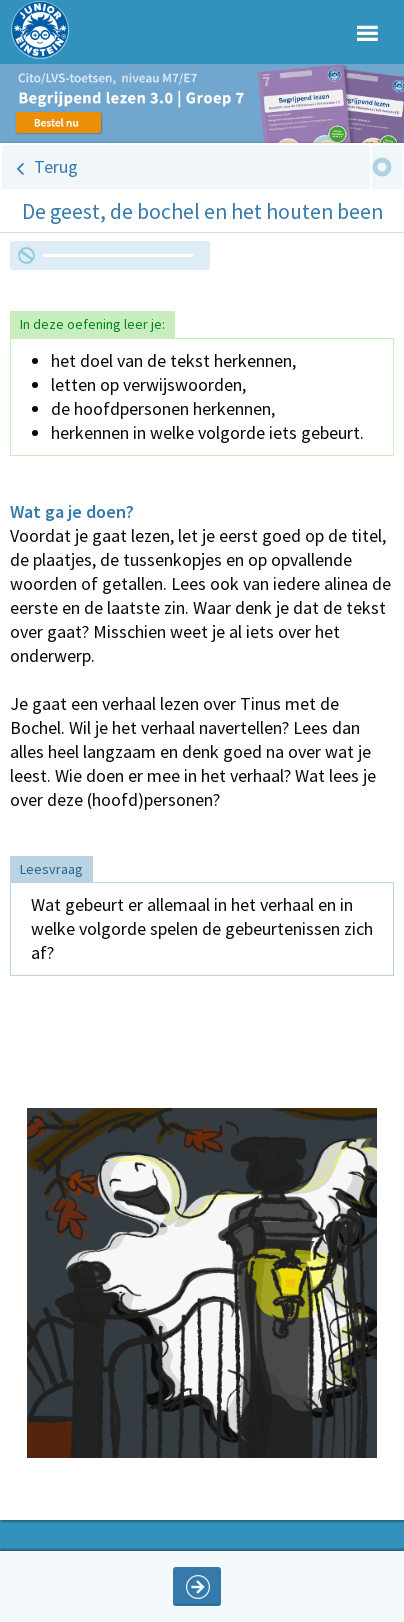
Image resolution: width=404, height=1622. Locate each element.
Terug (56, 166)
